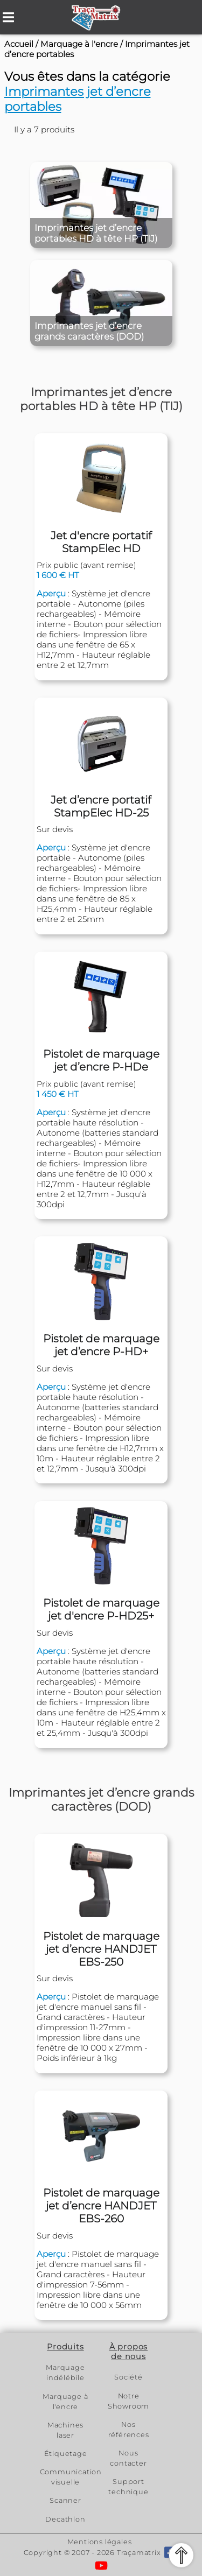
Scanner (65, 2500)
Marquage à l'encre (79, 44)
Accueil (18, 44)
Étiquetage (65, 2454)
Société (128, 2377)
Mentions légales (99, 2542)
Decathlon (65, 2519)
